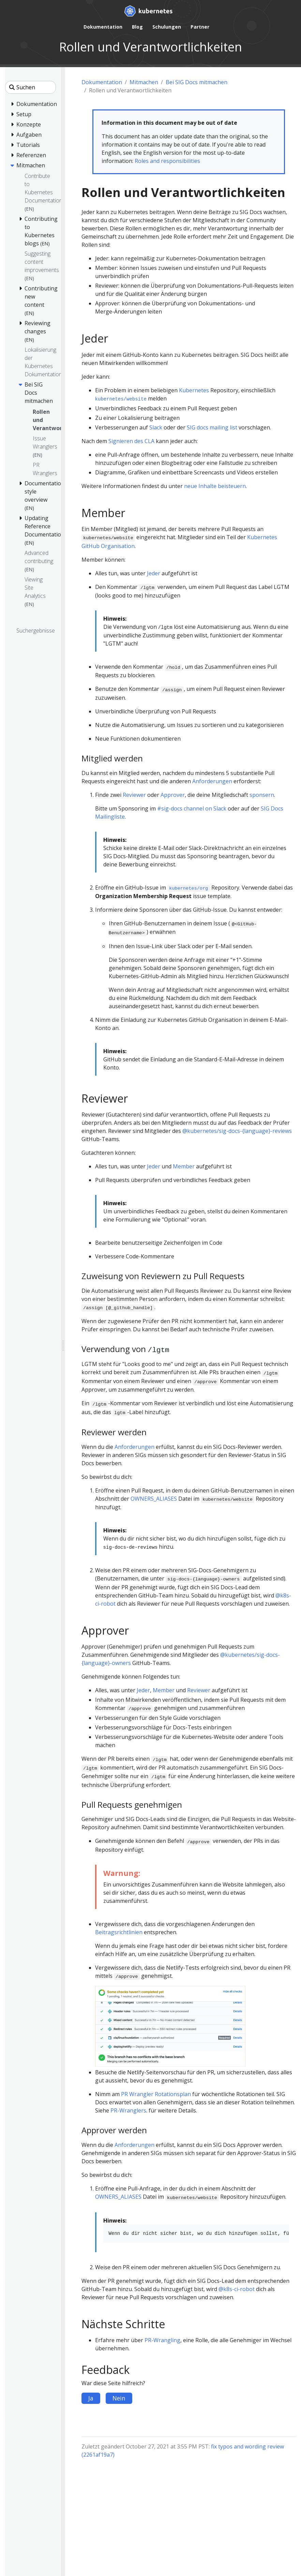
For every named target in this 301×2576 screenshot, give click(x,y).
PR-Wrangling (162, 2340)
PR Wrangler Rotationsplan (156, 2094)
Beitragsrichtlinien (118, 1932)
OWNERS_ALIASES (154, 1498)
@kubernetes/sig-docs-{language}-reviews (237, 1131)
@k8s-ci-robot (237, 2289)
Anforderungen (212, 781)
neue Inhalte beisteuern (215, 486)
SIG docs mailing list (212, 427)
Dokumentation (101, 82)
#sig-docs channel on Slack (191, 808)
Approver (173, 795)
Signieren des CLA (131, 441)
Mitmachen (144, 82)
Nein (118, 2398)
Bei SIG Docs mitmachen (196, 82)
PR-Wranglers (128, 2110)
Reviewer (134, 795)
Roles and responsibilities (167, 161)
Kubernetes (194, 390)
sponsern (262, 795)
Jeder (153, 573)
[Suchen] (30, 87)
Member (184, 1166)
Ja (90, 2398)
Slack (155, 427)
